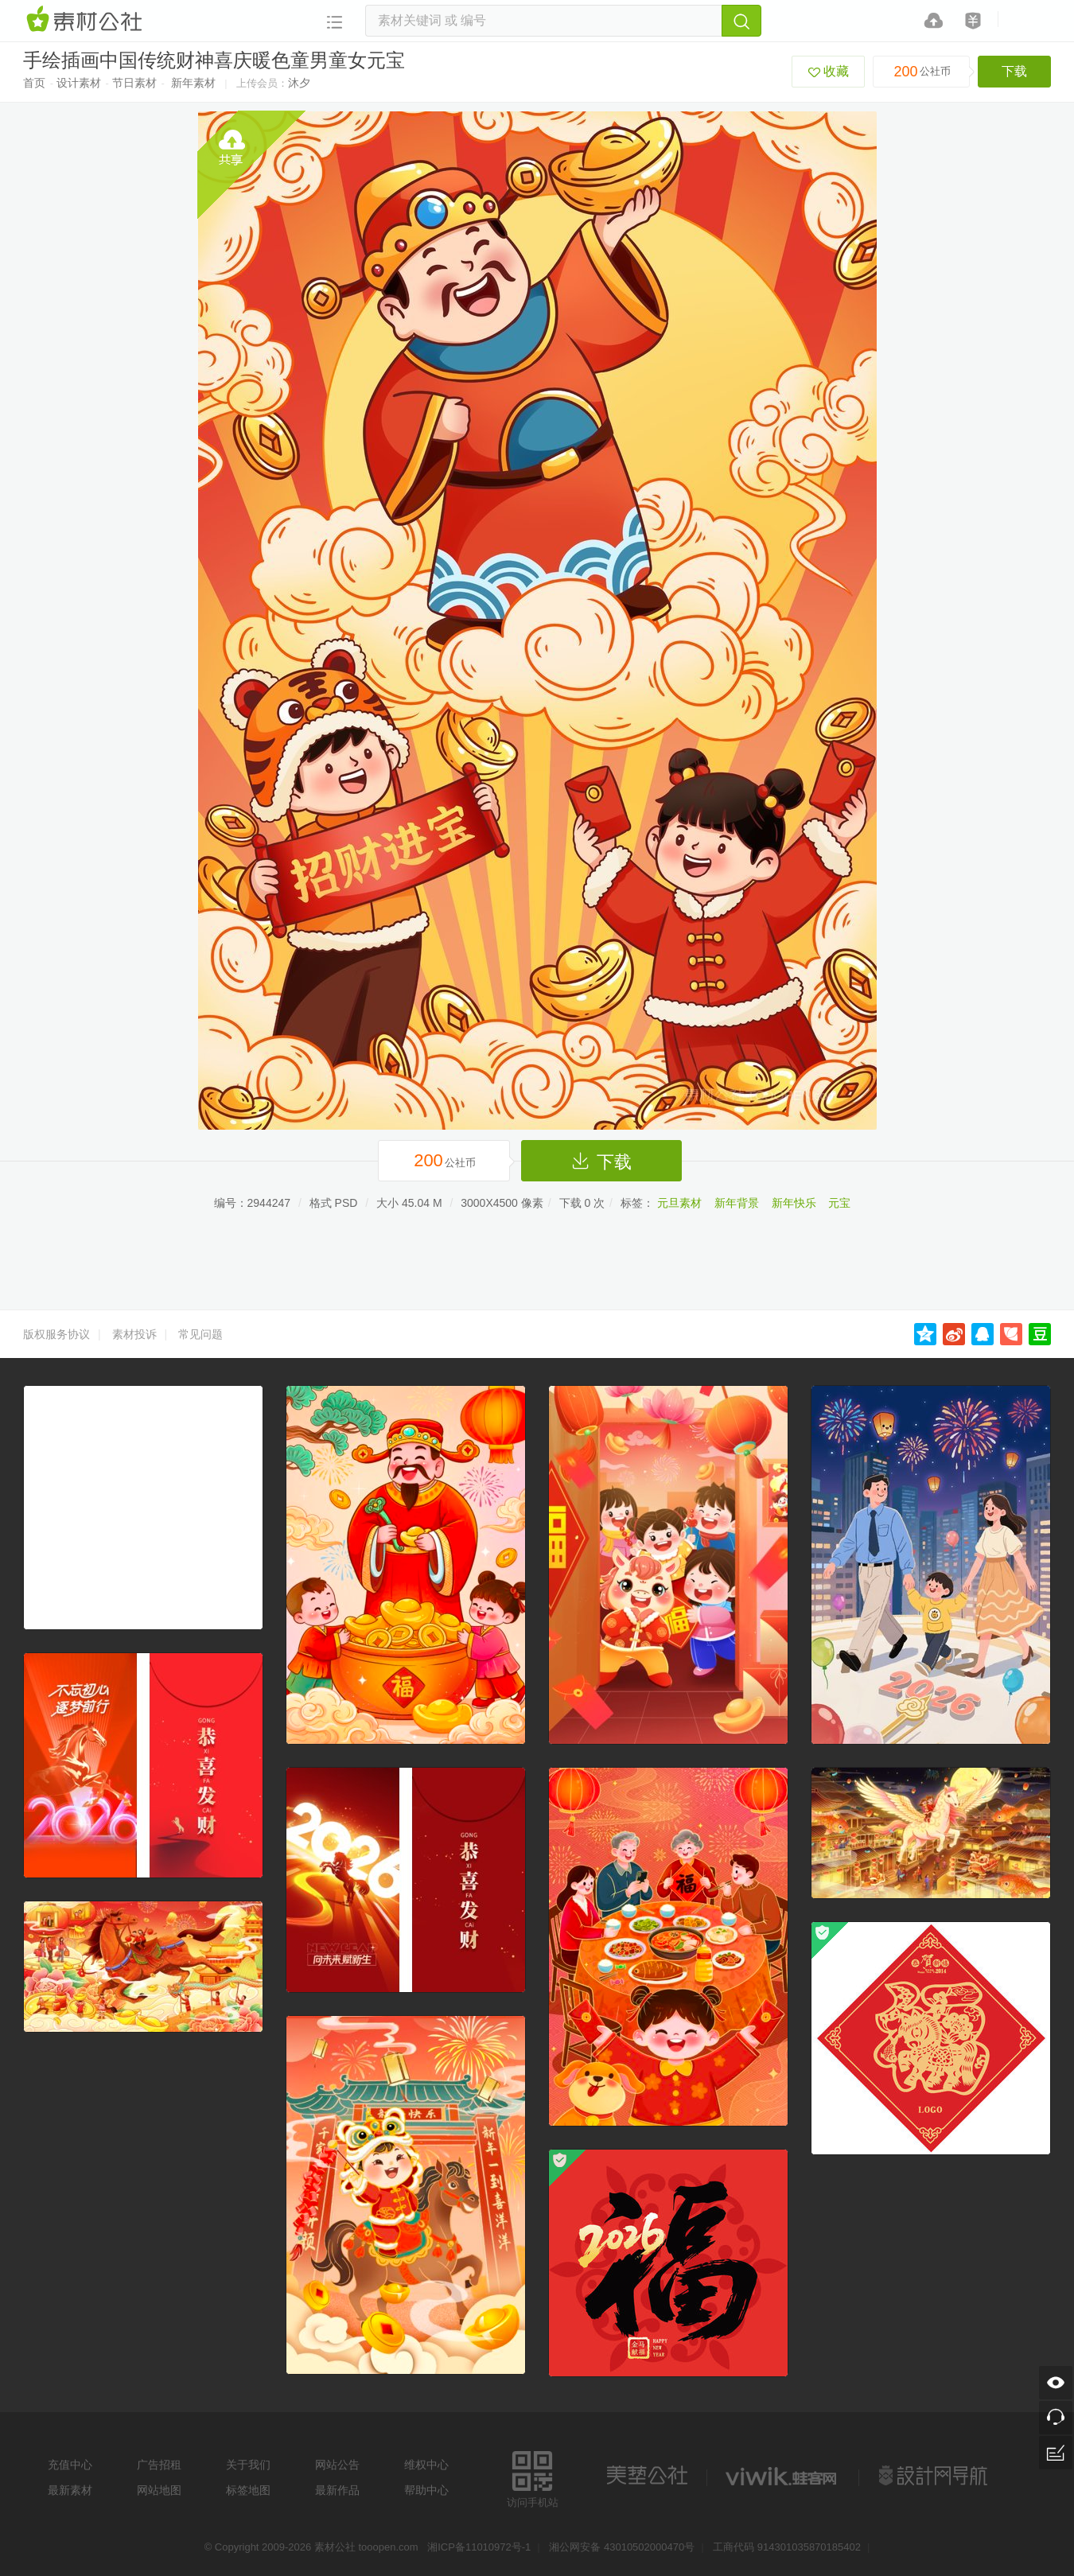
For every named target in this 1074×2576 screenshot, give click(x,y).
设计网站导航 (934, 2476)
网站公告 (337, 2464)
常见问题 (200, 1334)
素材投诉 (134, 1334)
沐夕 (299, 82)
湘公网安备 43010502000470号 (622, 2547)
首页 (34, 82)
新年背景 (736, 1203)
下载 (1014, 71)
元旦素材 (679, 1203)
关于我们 (248, 2464)
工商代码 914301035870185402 (787, 2547)
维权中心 (426, 2464)
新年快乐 (794, 1203)
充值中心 (70, 2464)
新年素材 (193, 82)
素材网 (86, 20)
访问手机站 (532, 2477)
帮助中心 (426, 2490)
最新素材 (70, 2490)
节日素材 (134, 82)
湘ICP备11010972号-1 (479, 2547)
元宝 (839, 1203)
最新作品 (337, 2490)
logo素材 (782, 2476)
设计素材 (78, 82)
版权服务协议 (56, 1334)
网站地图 (159, 2490)
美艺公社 (647, 2476)
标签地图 (248, 2490)
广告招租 (159, 2464)
